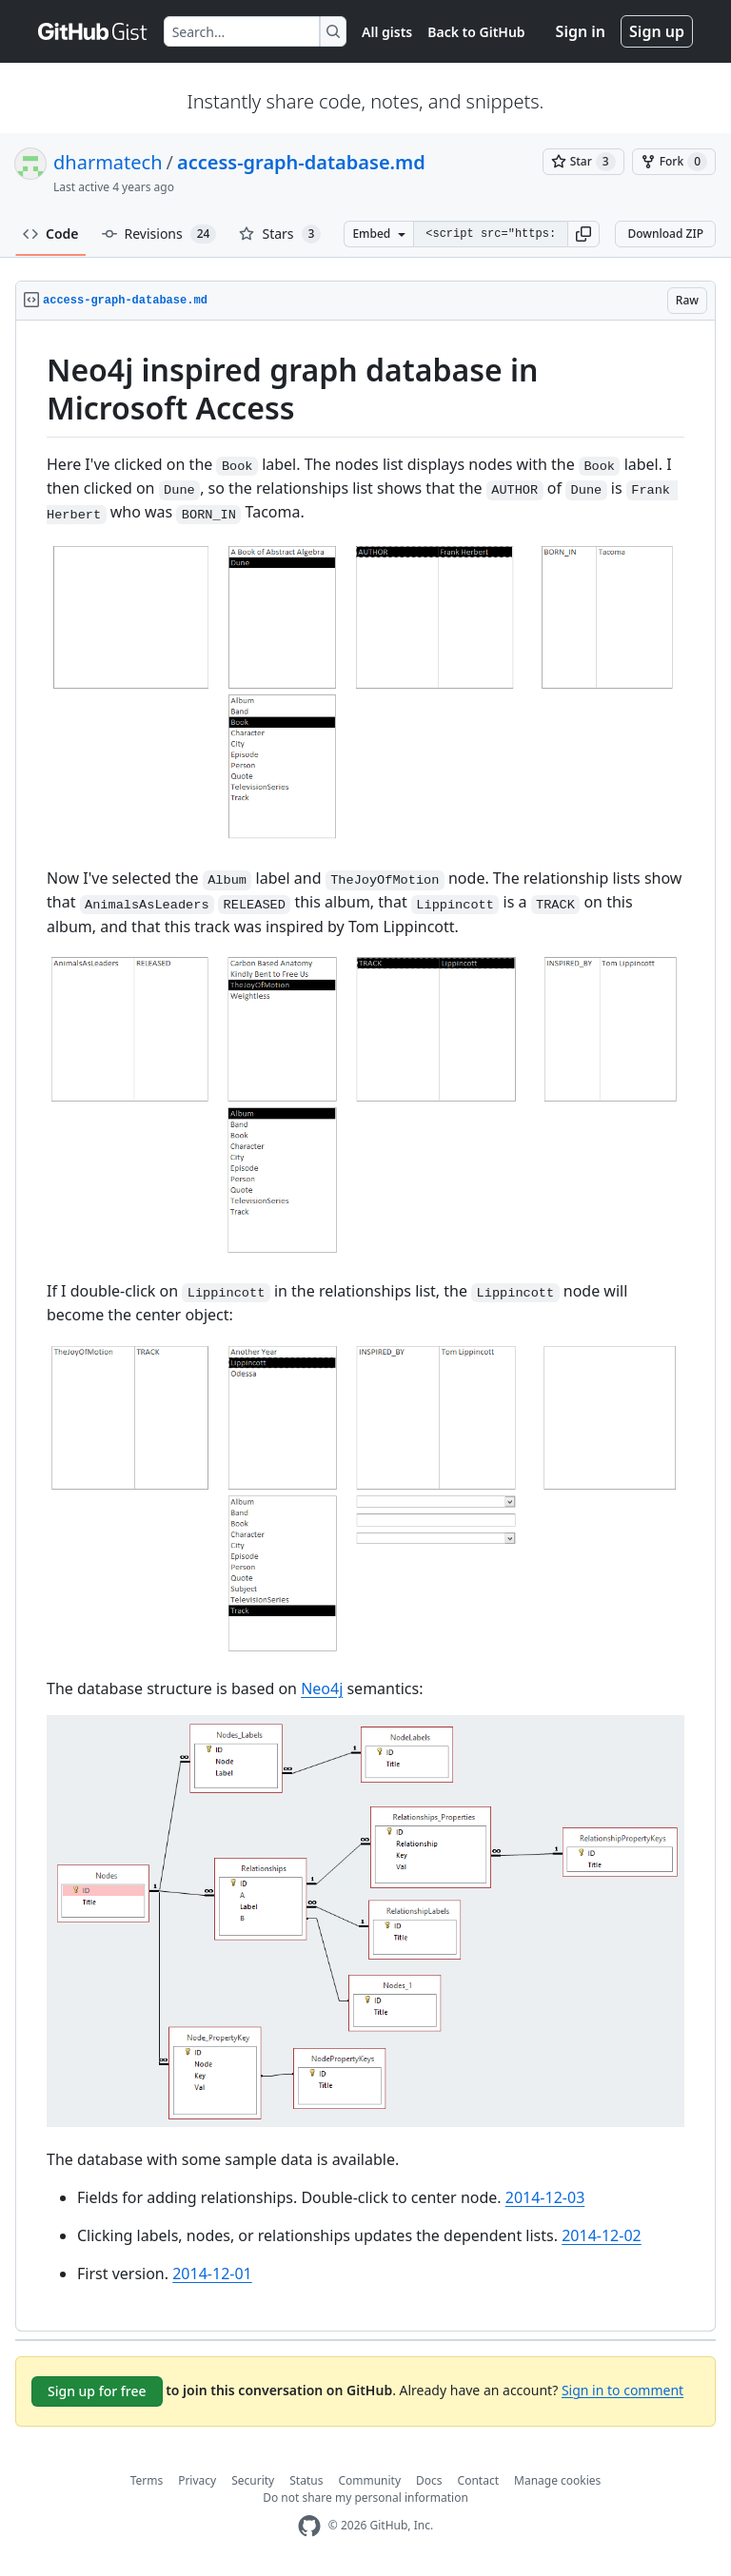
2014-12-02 (602, 2235)
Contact (478, 2480)
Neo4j (322, 1688)
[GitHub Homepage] (309, 2526)
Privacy (197, 2480)
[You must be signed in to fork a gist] (674, 161)
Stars (280, 234)
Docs (429, 2480)
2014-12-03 (545, 2197)
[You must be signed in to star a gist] (583, 161)
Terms (147, 2480)
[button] (583, 234)
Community (369, 2480)
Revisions (159, 234)
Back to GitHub (475, 32)
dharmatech (108, 162)
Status (306, 2480)
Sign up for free (97, 2391)
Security (252, 2480)
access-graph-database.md (301, 162)
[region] (365, 1326)
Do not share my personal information (365, 2497)
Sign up (656, 31)
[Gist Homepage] (93, 31)
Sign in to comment (622, 2389)
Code (51, 233)
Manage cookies (557, 2480)
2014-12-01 (212, 2273)
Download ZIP (665, 233)
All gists (387, 32)
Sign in (580, 31)
